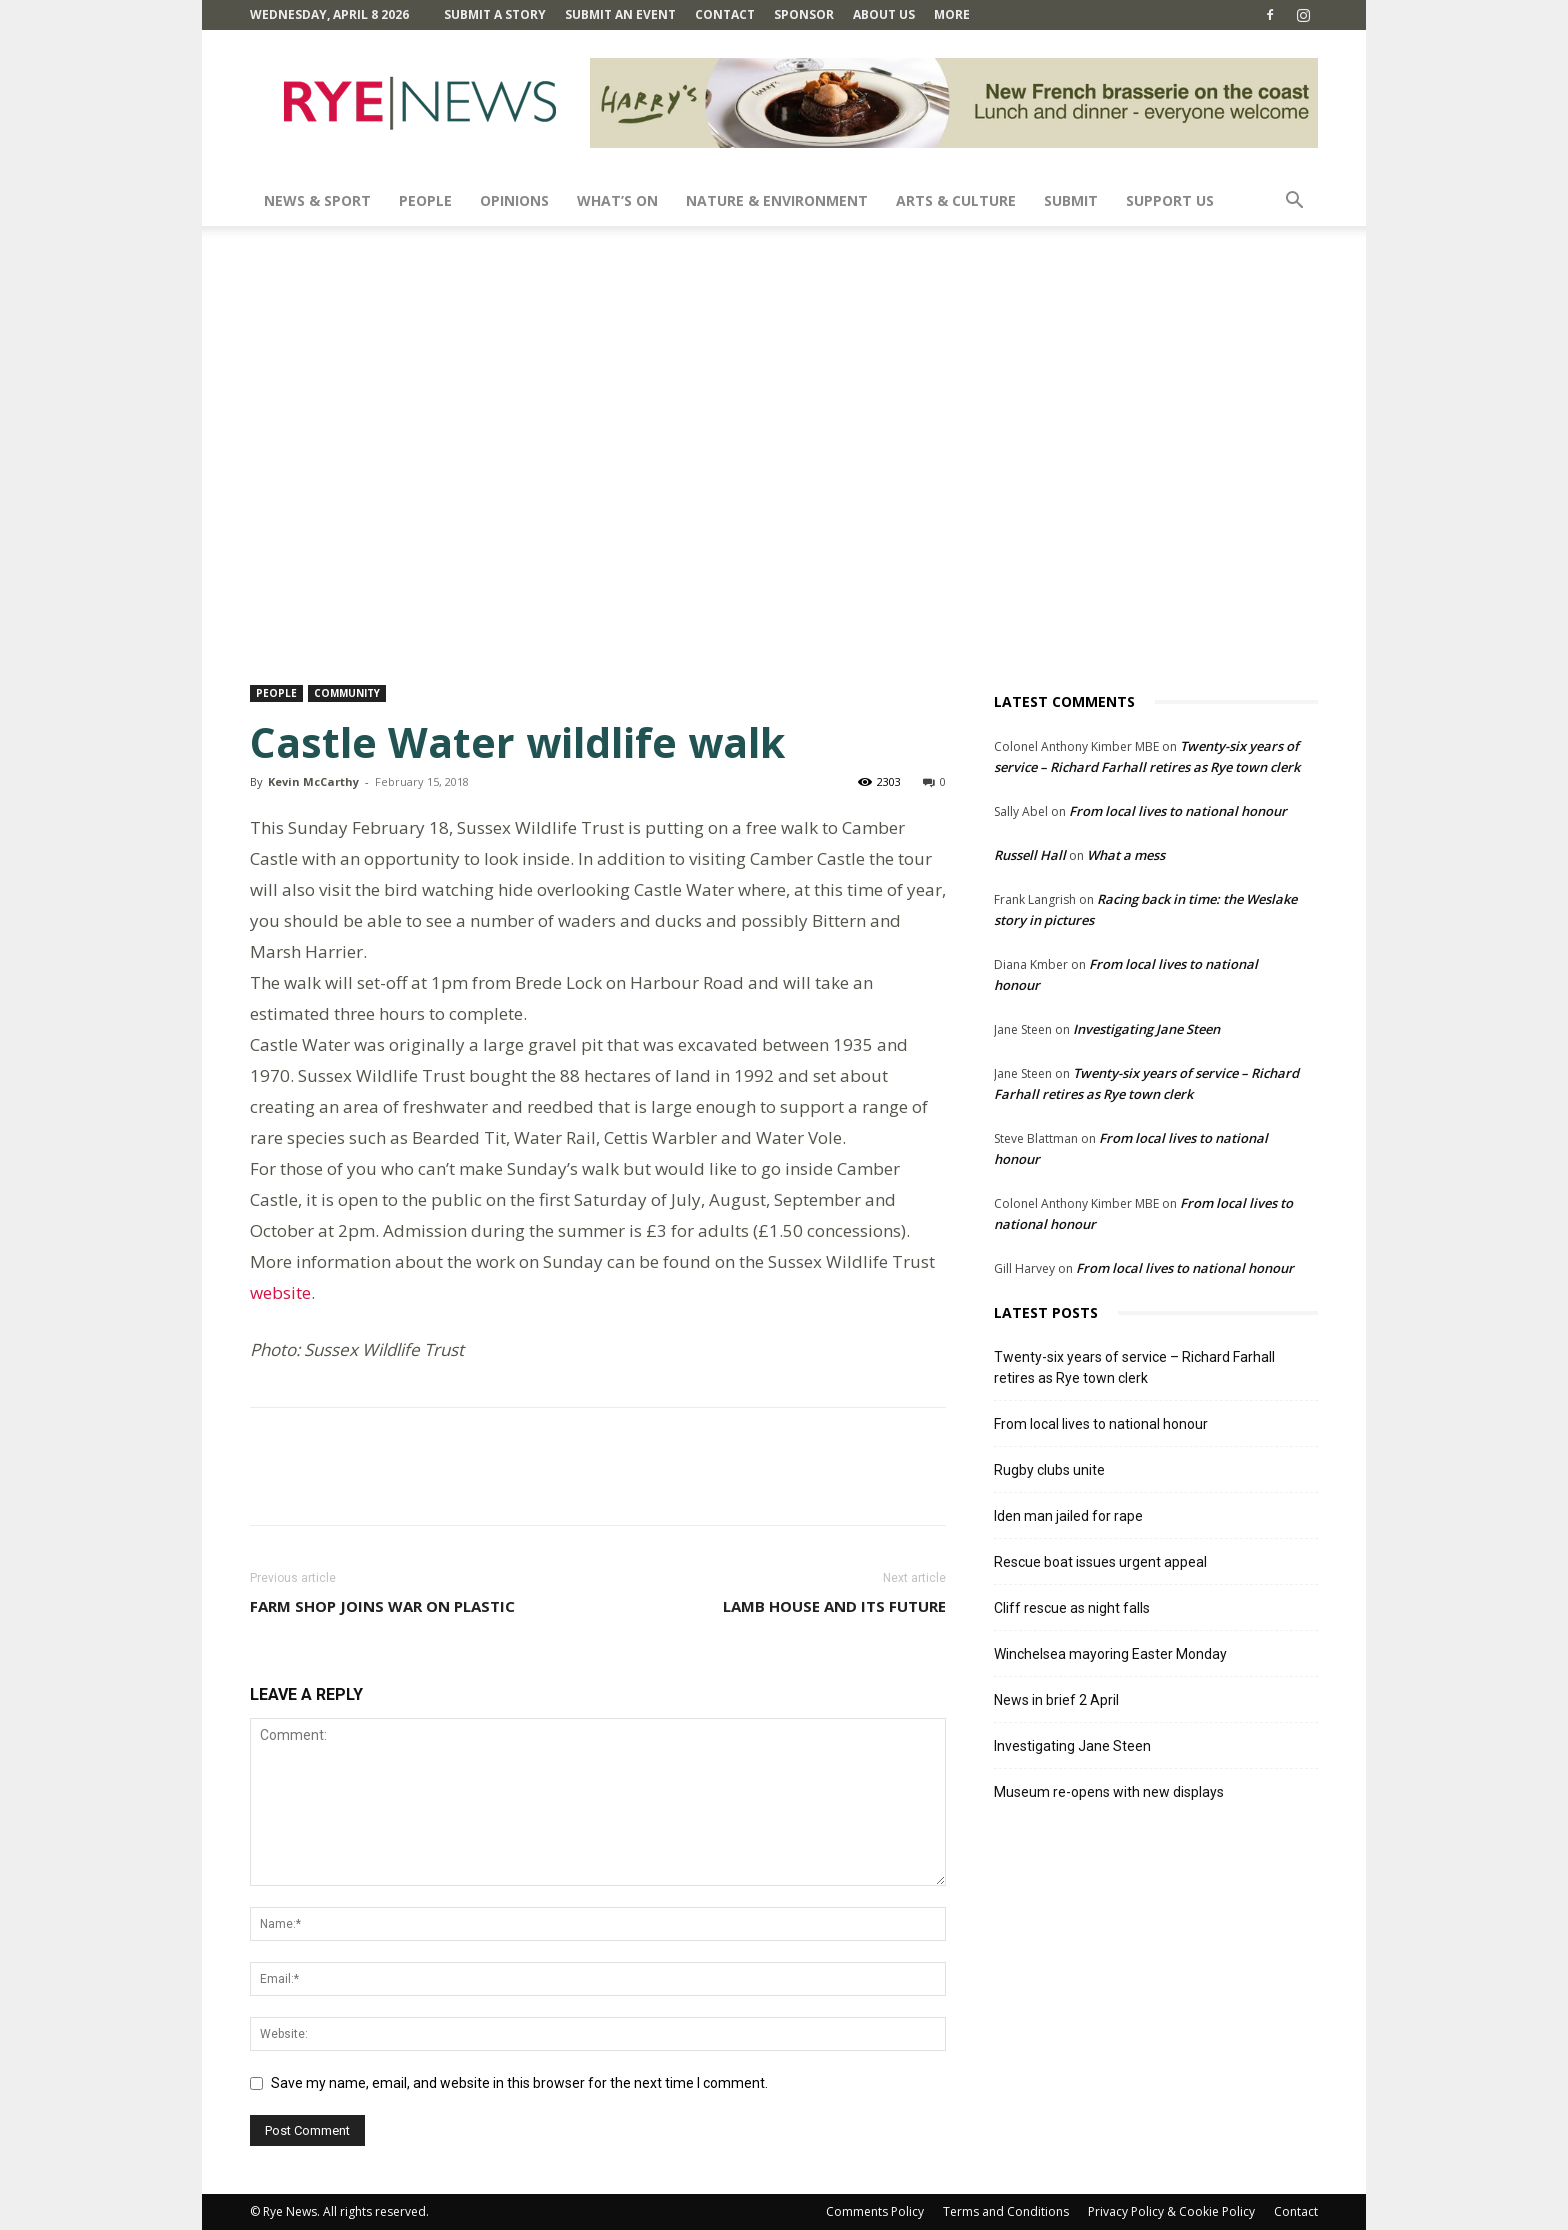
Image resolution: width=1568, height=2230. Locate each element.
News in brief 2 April (1056, 1700)
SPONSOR (804, 14)
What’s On (617, 200)
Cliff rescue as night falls (1072, 1608)
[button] (1294, 202)
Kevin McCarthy (313, 781)
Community (347, 693)
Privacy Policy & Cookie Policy (1171, 2211)
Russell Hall (1030, 855)
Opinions (514, 200)
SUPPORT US (1170, 200)
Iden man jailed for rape (1068, 1516)
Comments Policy (875, 2211)
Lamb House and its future (834, 1606)
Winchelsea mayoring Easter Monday (1110, 1654)
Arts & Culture (956, 200)
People (425, 200)
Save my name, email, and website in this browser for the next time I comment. (519, 2083)
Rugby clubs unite (1049, 1470)
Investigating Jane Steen (1146, 1029)
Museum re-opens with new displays (1109, 1792)
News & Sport (317, 200)
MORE (952, 14)
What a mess (1126, 855)
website (280, 1292)
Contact (725, 14)
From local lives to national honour (1178, 811)
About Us (884, 14)
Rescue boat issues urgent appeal (1100, 1562)
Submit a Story (495, 14)
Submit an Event (620, 14)
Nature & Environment (777, 200)
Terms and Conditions (1006, 2211)
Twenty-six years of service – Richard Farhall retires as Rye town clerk (1134, 1367)
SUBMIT (1071, 200)
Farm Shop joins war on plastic (382, 1606)
